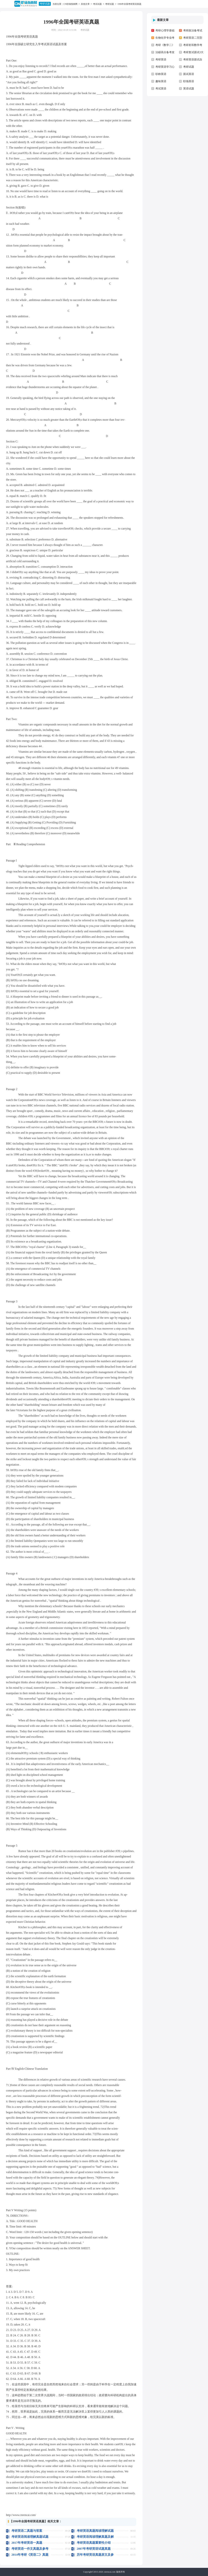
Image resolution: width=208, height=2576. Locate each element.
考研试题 (45, 3)
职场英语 (188, 81)
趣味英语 (160, 81)
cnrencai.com (109, 2572)
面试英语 (188, 74)
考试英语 (160, 88)
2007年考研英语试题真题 (94, 2548)
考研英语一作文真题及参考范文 (29, 2548)
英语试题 (188, 88)
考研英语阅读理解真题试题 (29, 2536)
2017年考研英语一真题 (26, 2542)
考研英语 (160, 59)
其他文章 (85, 4)
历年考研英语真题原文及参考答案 (95, 2554)
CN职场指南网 (70, 4)
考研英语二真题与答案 (26, 2530)
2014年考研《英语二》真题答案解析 (29, 2554)
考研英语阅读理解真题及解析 (95, 2536)
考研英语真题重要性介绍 (94, 2542)
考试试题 (97, 4)
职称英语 (160, 74)
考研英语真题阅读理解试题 (95, 2530)
